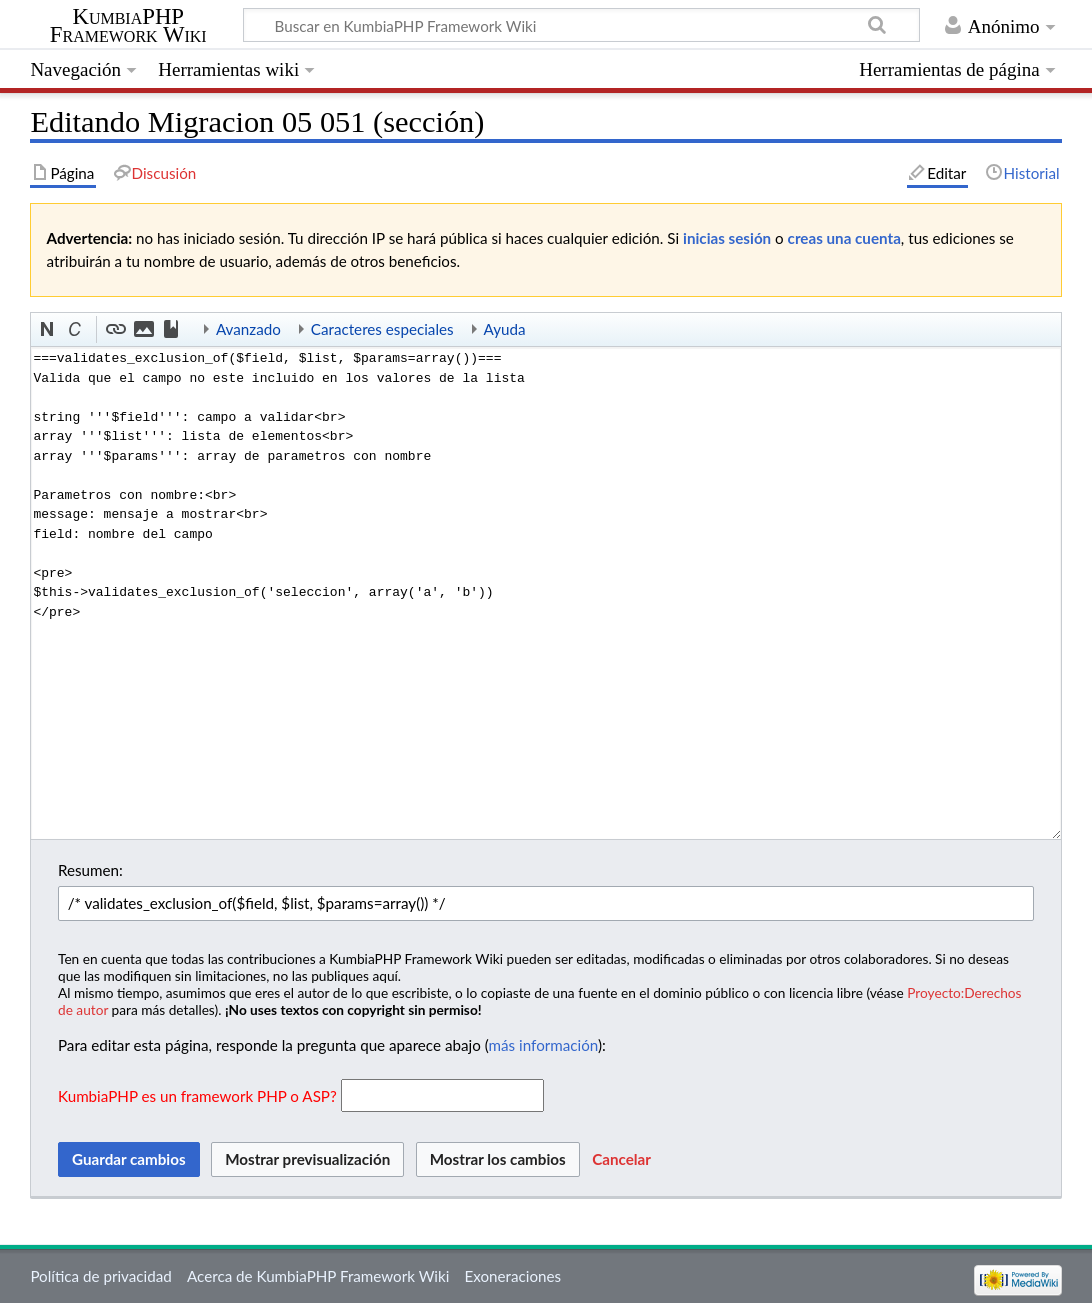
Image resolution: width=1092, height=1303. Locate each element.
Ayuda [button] (505, 329)
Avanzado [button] (248, 329)
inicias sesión (727, 238)
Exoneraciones (513, 1276)
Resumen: (90, 870)
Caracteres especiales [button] (382, 329)
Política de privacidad (100, 1276)
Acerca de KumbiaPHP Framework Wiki (318, 1276)
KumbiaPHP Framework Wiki (128, 26)
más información (543, 1045)
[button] (48, 330)
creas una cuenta (844, 238)
